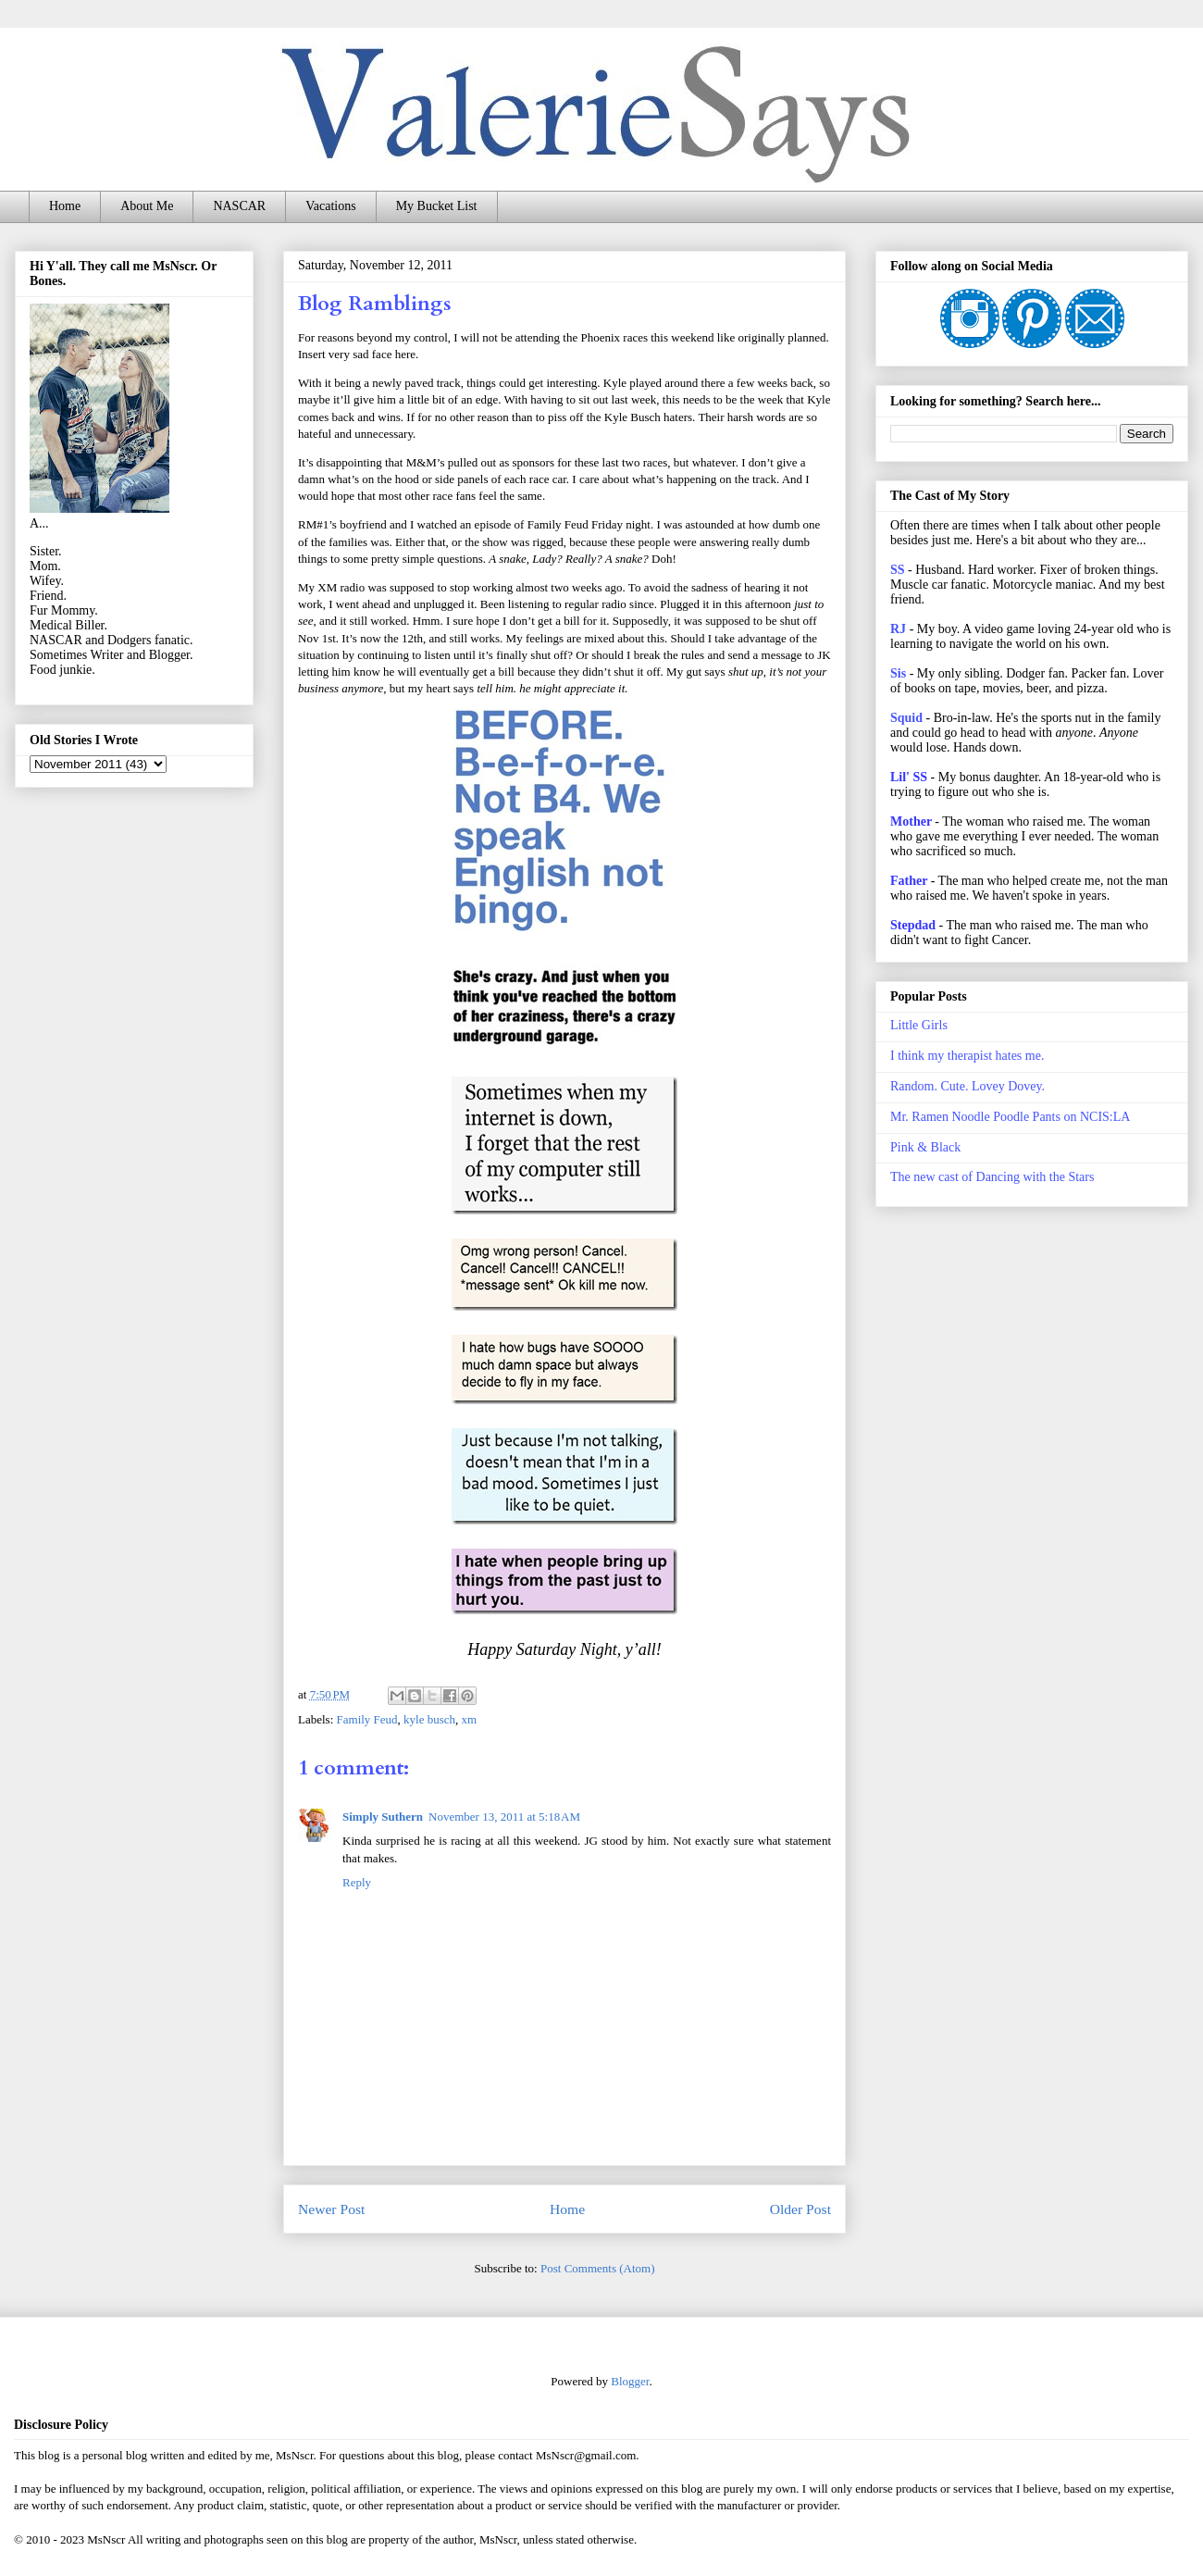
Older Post (800, 2209)
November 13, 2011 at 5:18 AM (504, 1816)
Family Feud (367, 1719)
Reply (356, 1882)
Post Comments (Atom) (597, 2268)
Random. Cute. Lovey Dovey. (967, 1086)
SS (897, 570)
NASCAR (239, 206)
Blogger (630, 2381)
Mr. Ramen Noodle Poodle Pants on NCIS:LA (1010, 1117)
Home (65, 206)
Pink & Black (925, 1147)
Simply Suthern (382, 1816)
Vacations (330, 206)
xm (469, 1719)
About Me (146, 206)
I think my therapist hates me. (967, 1056)
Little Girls (919, 1025)
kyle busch (429, 1719)
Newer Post (331, 2209)
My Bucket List (436, 206)
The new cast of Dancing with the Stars (992, 1177)
